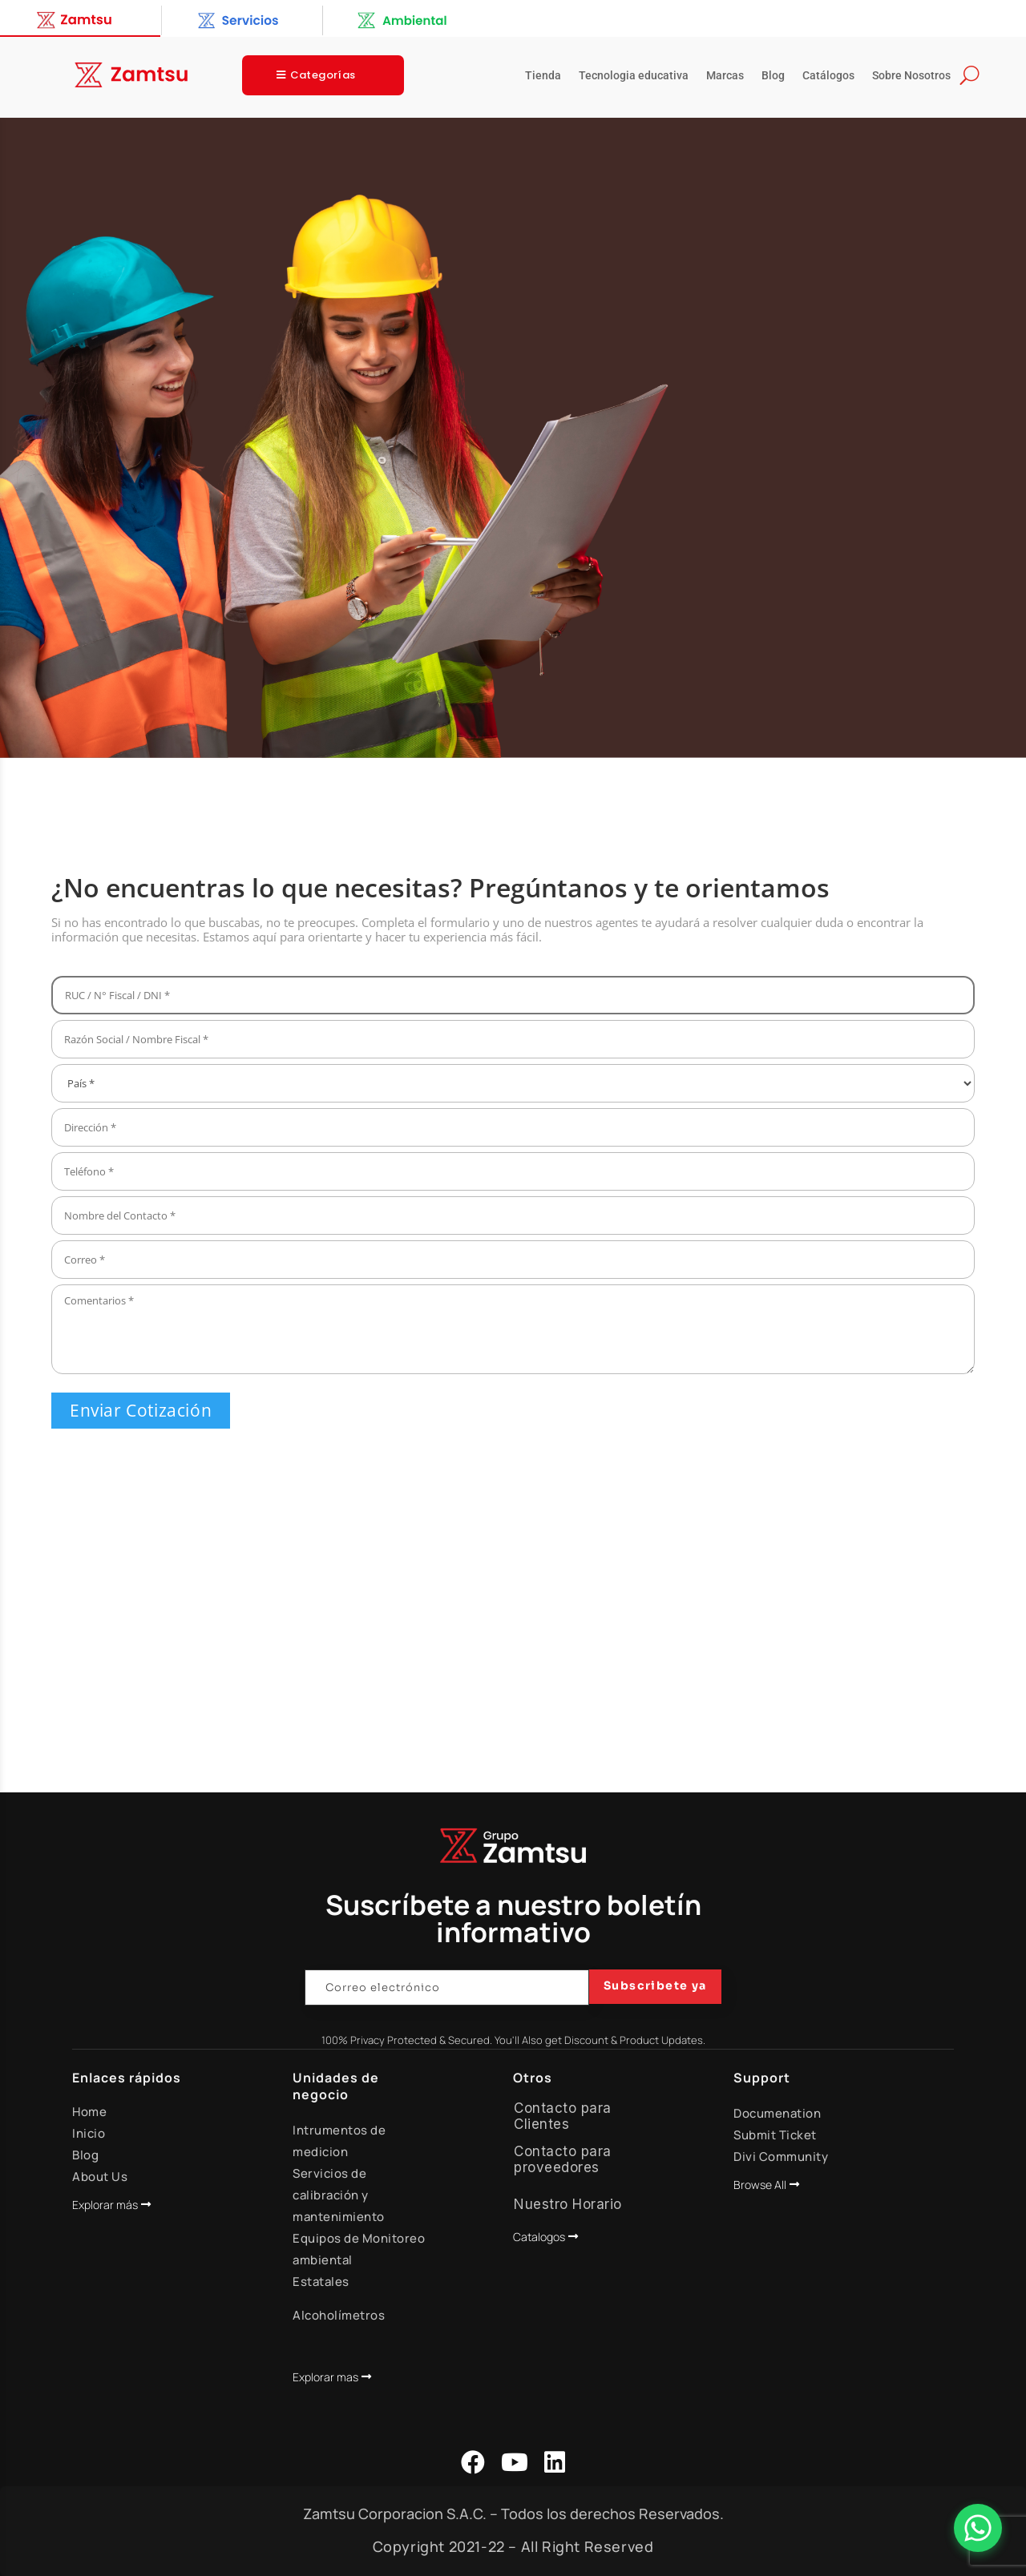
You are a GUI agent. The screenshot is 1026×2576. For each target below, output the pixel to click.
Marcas (725, 76)
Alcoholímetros (339, 2315)
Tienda (543, 76)
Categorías (323, 75)
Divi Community (780, 2156)
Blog (773, 76)
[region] (513, 438)
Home (89, 2111)
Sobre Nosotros (911, 76)
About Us (99, 2176)
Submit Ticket (775, 2135)
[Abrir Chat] (978, 2528)
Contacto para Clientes (563, 2116)
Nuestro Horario (568, 2204)
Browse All (759, 2184)
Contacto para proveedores (563, 2159)
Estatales (321, 2281)
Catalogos (539, 2236)
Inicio (88, 2133)
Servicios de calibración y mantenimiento (339, 2195)
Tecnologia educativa (634, 76)
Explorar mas (325, 2377)
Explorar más (105, 2204)
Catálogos (828, 76)
